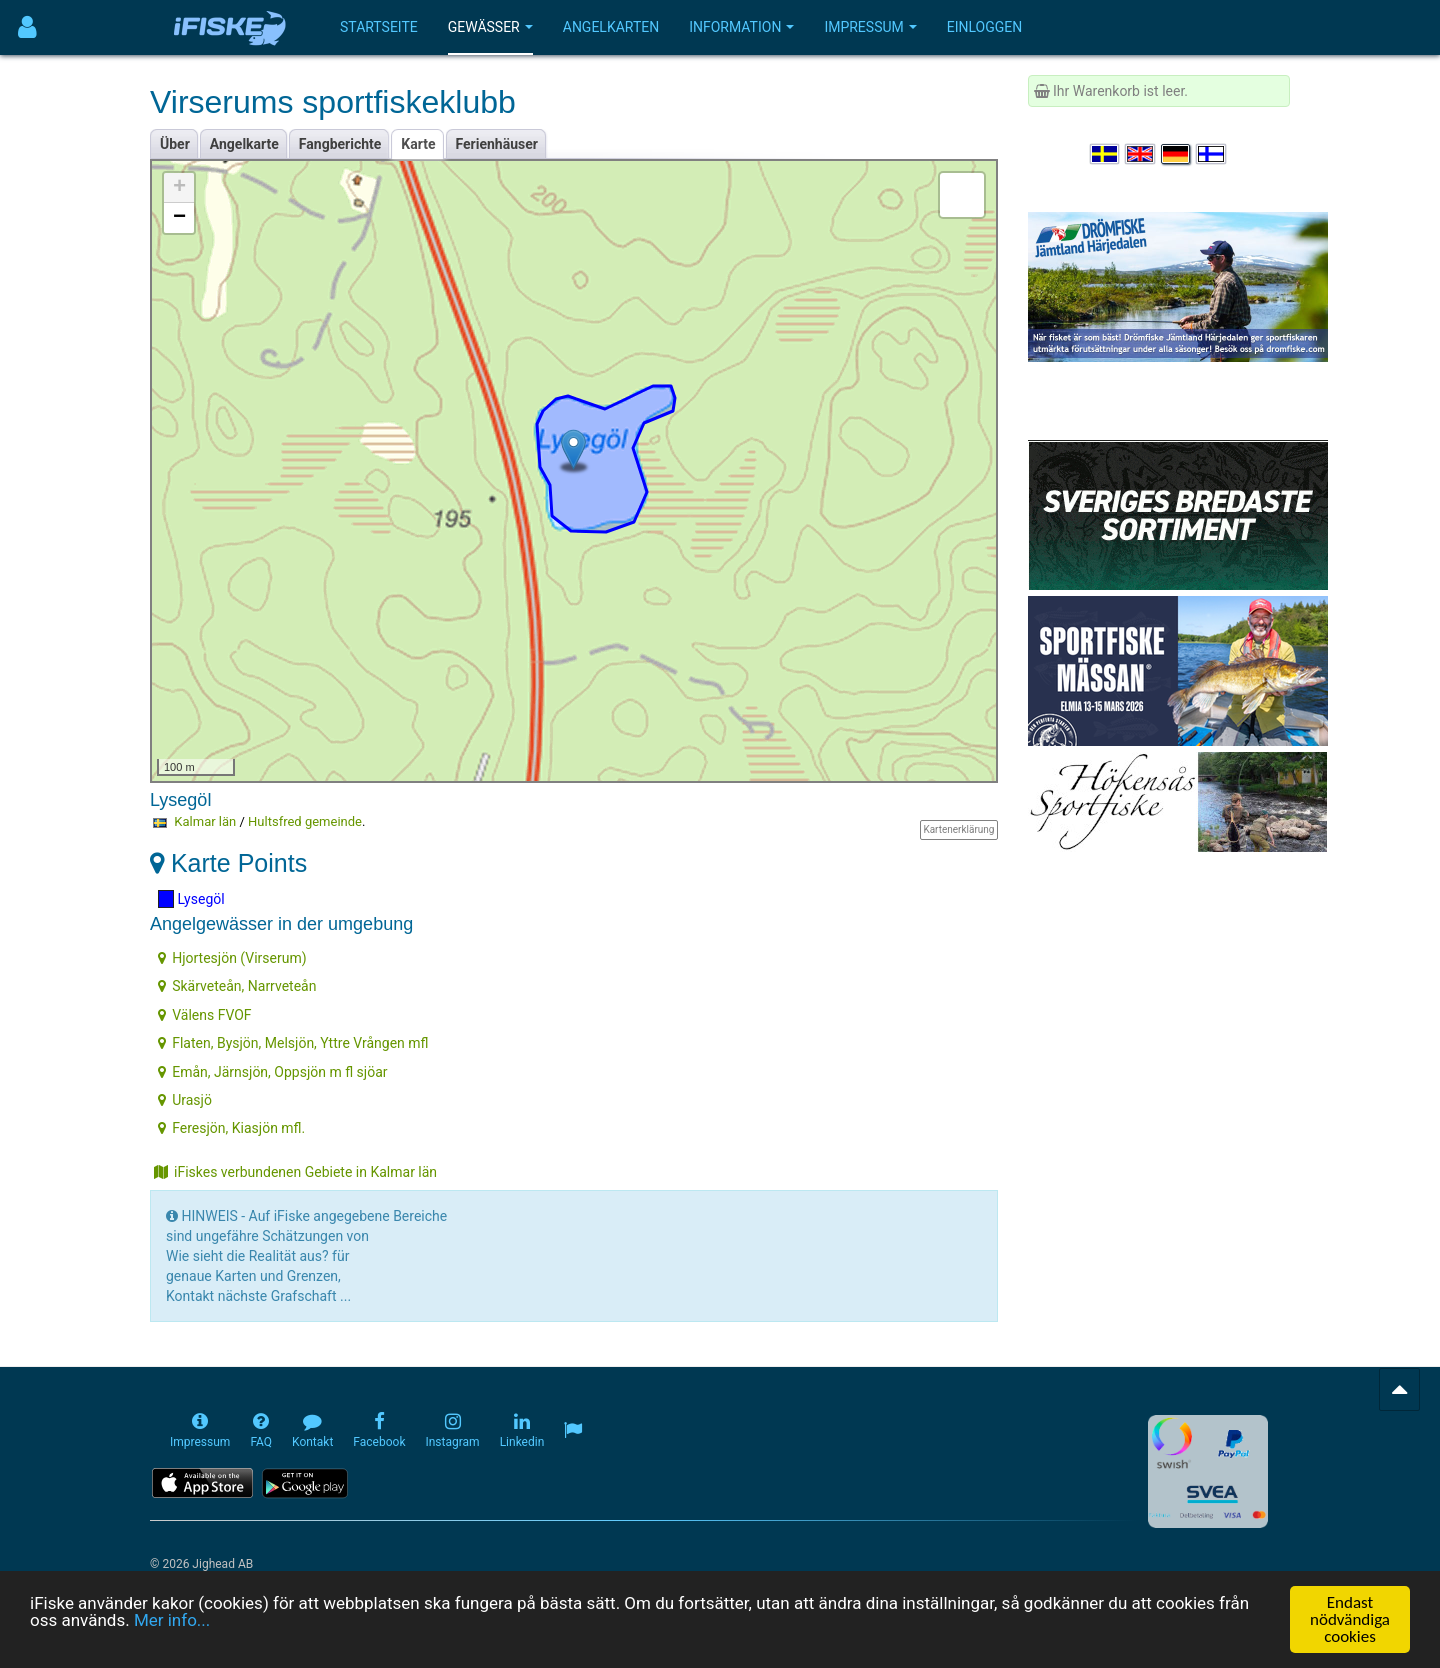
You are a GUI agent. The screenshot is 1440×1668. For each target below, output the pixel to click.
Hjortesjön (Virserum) (232, 958)
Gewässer (490, 27)
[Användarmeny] (27, 27)
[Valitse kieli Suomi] (1212, 154)
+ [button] (179, 188)
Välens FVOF (204, 1015)
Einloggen (985, 27)
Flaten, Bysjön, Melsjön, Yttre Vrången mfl (293, 1043)
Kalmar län (205, 821)
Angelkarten (611, 27)
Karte (418, 144)
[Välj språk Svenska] (1106, 154)
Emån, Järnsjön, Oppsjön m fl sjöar (272, 1072)
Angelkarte (244, 144)
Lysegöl (191, 899)
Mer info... (172, 1624)
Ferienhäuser (497, 144)
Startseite (379, 27)
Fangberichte (340, 144)
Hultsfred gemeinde (305, 821)
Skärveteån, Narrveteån (237, 986)
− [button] (179, 218)
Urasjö (185, 1100)
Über (175, 144)
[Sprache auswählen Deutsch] (1177, 154)
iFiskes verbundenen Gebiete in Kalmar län (295, 1172)
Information (741, 27)
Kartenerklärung (958, 829)
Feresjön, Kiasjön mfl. (231, 1128)
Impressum (870, 27)
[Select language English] (1141, 154)
